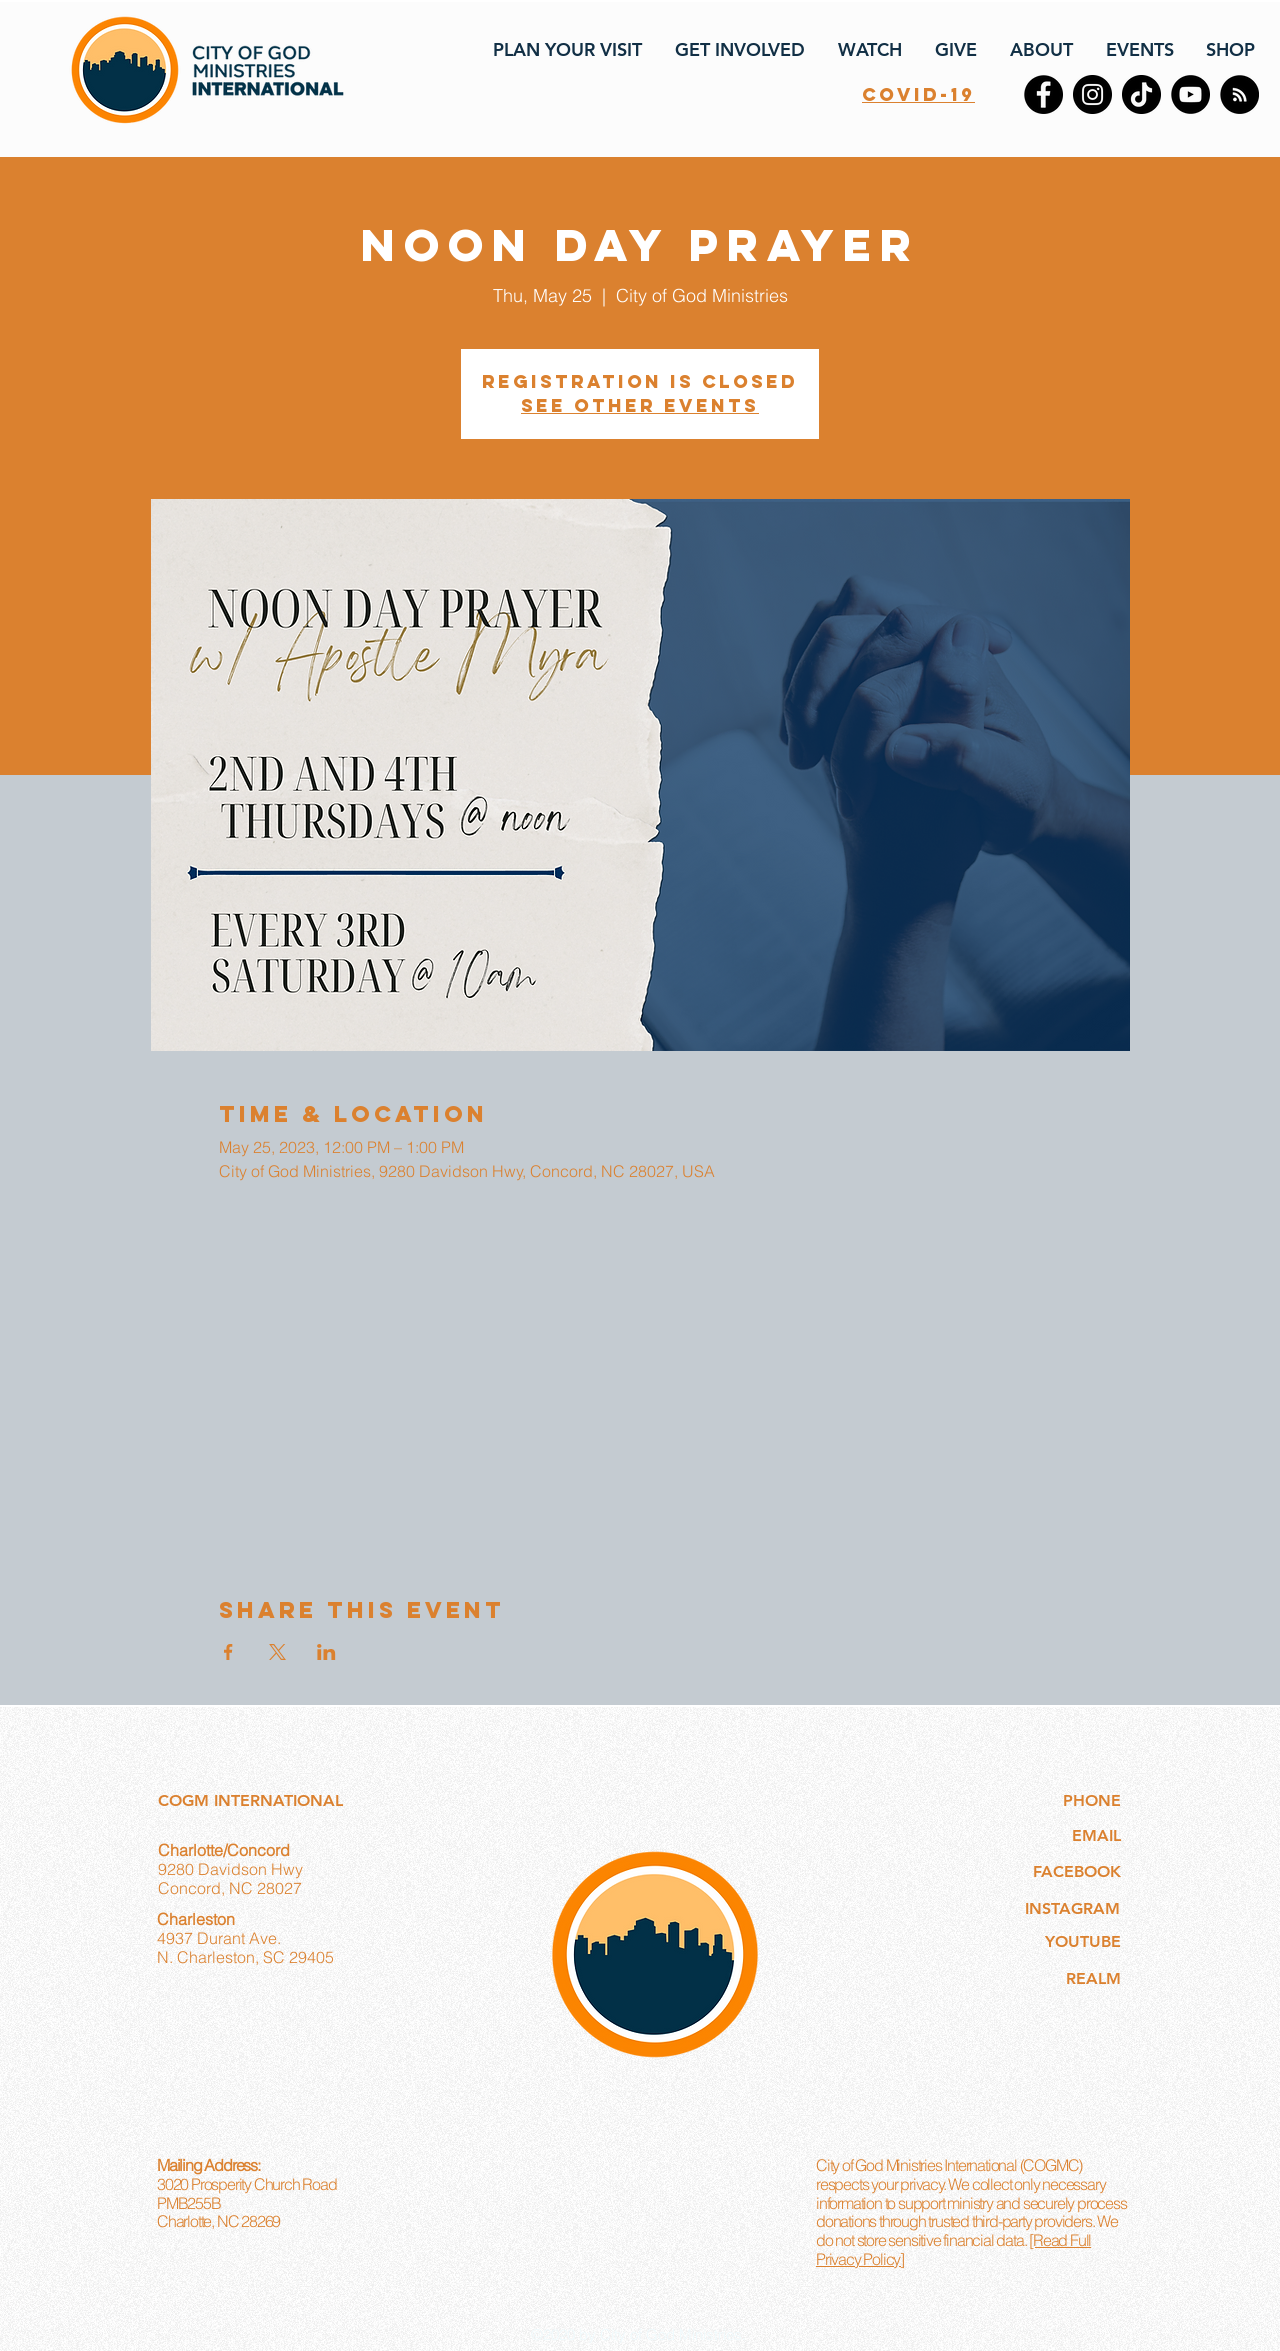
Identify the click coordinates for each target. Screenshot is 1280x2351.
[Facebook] (1043, 94)
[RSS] (1239, 94)
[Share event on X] (277, 1652)
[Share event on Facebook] (228, 1652)
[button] (566, 50)
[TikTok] (1141, 94)
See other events (640, 405)
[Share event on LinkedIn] (326, 1652)
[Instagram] (1092, 94)
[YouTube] (1190, 94)
